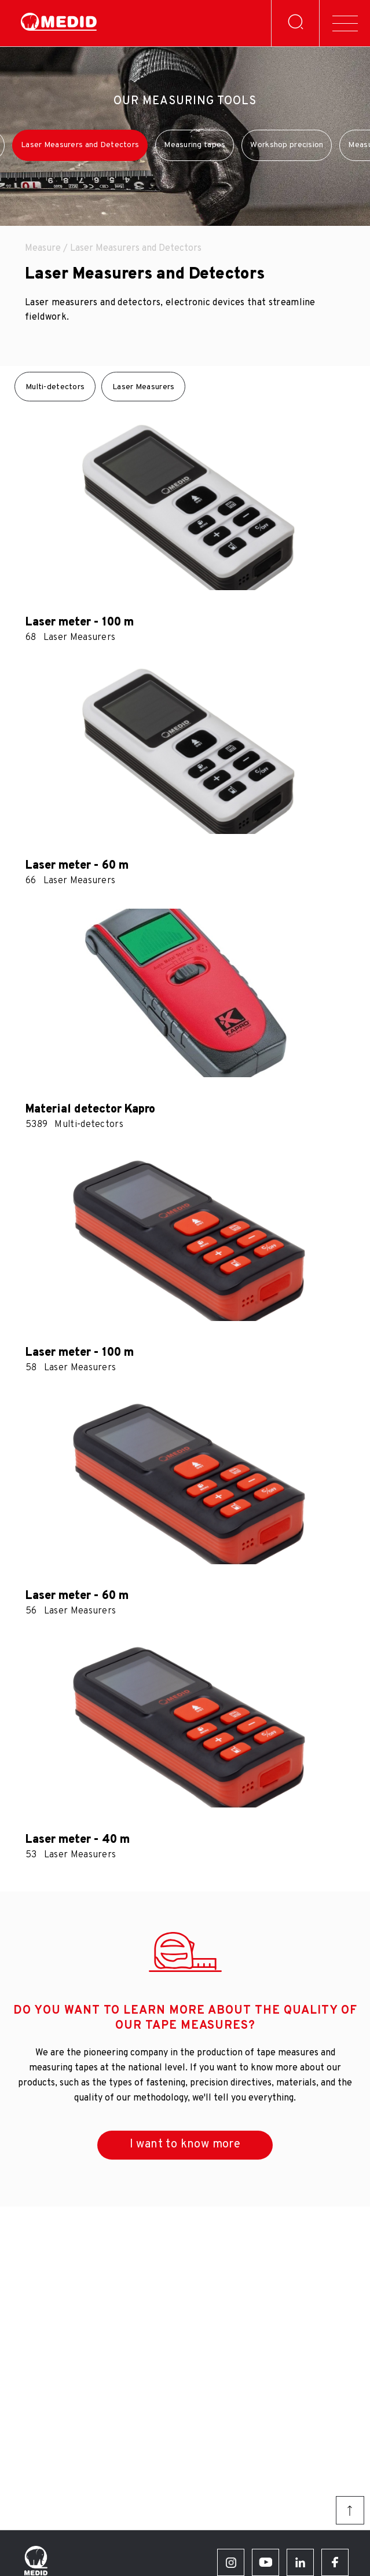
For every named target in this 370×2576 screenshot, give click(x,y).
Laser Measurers (143, 387)
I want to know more (185, 2144)
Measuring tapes (194, 145)
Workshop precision (286, 145)
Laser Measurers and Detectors (80, 145)
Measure (43, 248)
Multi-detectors (55, 387)
